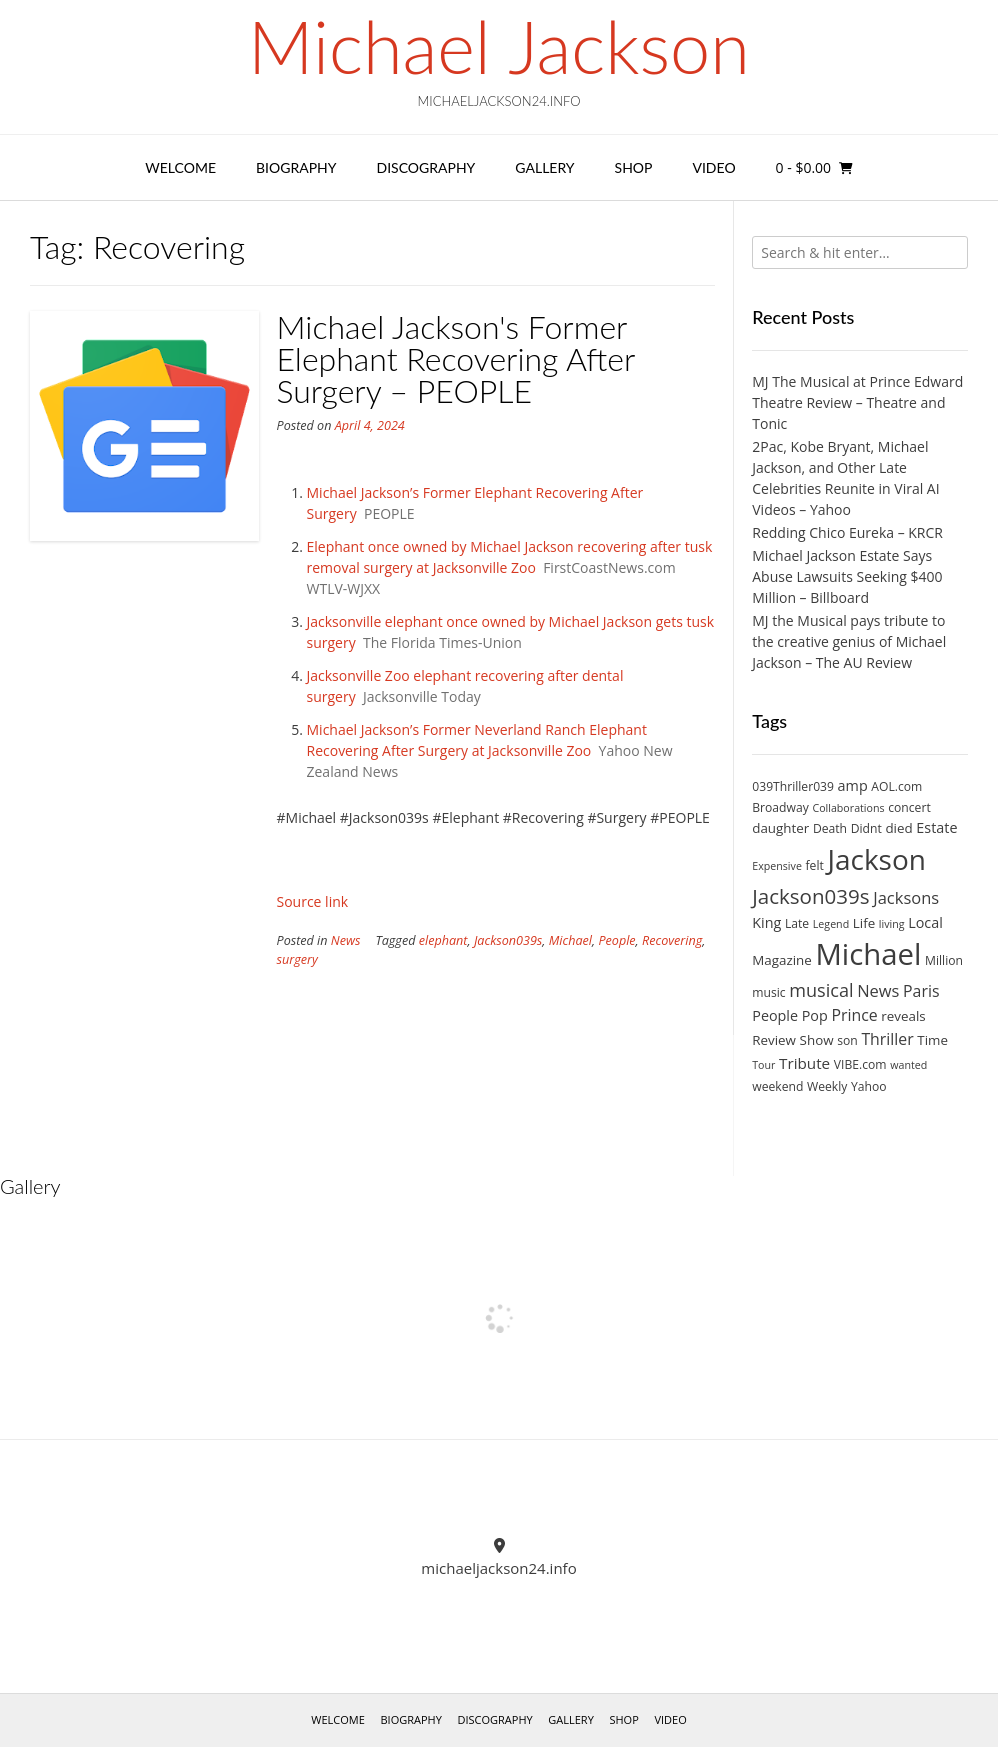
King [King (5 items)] (766, 922)
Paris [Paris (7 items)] (921, 991)
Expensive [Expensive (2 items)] (777, 866)
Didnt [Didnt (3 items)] (866, 828)
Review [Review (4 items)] (774, 1040)
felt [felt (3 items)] (815, 865)
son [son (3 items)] (847, 1040)
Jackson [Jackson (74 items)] (876, 859)
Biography (296, 167)
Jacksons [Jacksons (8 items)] (906, 897)
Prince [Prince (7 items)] (854, 1015)
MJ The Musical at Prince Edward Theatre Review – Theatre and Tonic (857, 402)
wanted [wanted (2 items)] (908, 1065)
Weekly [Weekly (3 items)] (827, 1086)
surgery (297, 959)
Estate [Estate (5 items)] (936, 827)
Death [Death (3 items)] (830, 828)
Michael (570, 940)
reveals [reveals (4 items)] (903, 1016)
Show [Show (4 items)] (817, 1040)
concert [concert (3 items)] (909, 807)
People (616, 940)
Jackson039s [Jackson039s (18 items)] (810, 896)
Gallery (544, 167)
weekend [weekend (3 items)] (777, 1086)
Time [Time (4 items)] (932, 1040)
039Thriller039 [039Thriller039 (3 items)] (793, 786)
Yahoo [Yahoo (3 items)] (869, 1086)
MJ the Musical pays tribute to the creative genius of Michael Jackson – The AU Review (849, 641)
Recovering (672, 940)
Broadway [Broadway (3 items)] (780, 807)
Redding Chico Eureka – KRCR (847, 532)
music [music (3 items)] (768, 992)
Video (713, 167)
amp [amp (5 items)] (853, 785)
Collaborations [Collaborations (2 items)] (848, 808)
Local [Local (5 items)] (925, 922)
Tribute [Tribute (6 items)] (804, 1063)
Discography (426, 167)
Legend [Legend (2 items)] (831, 924)
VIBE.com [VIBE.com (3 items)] (860, 1064)
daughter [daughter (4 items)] (780, 828)
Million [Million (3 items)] (944, 960)
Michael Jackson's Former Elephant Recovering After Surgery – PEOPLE (456, 358)
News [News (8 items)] (878, 990)
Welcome (180, 167)
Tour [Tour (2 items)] (763, 1065)
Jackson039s (508, 940)
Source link (313, 901)
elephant (443, 940)
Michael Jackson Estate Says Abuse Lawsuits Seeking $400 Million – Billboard (847, 576)
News (346, 940)
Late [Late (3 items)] (797, 923)
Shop (634, 167)
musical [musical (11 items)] (821, 990)
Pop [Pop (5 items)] (815, 1015)
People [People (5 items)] (775, 1015)
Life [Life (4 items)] (864, 923)
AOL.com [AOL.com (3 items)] (896, 786)
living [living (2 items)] (892, 924)
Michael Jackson (499, 46)
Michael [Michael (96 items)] (868, 954)
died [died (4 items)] (898, 828)
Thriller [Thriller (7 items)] (887, 1039)
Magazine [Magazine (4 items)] (782, 960)
